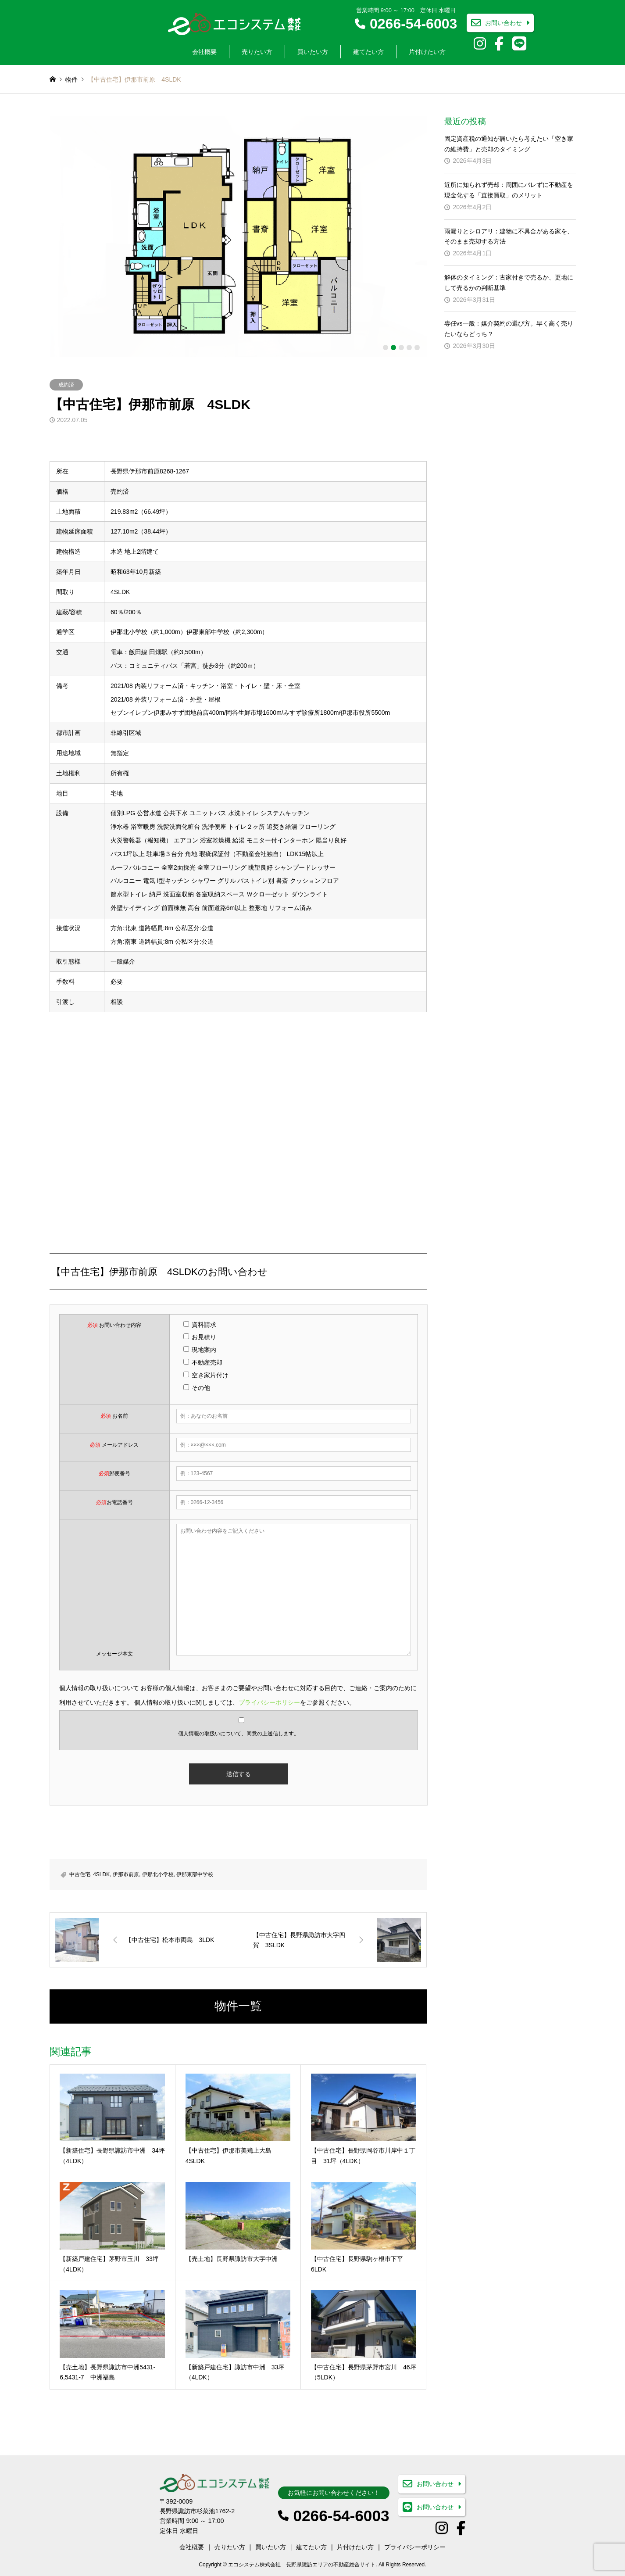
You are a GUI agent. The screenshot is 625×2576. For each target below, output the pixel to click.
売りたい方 (257, 51)
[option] (238, 236)
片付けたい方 (427, 51)
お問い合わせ (503, 23)
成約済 (66, 385)
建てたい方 (368, 51)
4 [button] (409, 347)
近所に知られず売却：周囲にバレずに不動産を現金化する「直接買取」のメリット (508, 190)
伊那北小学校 (158, 1874)
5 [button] (417, 347)
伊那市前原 (126, 1874)
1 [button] (385, 347)
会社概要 (204, 51)
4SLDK (101, 1874)
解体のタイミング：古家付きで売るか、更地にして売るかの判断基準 (508, 282)
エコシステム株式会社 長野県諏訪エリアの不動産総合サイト (301, 2565)
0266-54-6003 (413, 24)
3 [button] (401, 347)
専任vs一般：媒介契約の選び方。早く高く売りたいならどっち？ (508, 328)
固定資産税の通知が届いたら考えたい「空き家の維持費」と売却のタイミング (508, 144)
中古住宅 (79, 1874)
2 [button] (393, 347)
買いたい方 (312, 51)
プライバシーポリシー (269, 1702)
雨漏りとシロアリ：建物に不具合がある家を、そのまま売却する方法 (508, 236)
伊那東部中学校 (194, 1874)
